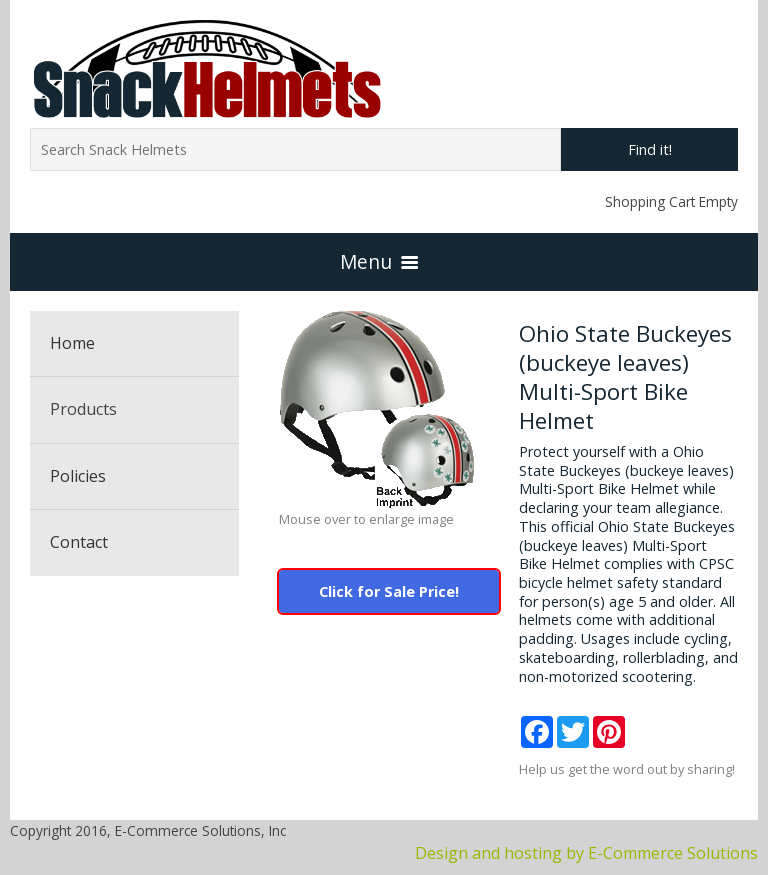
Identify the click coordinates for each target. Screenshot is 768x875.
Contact (79, 542)
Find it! (650, 149)
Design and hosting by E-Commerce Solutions (586, 853)
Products (83, 409)
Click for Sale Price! (389, 591)
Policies (78, 476)
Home (72, 343)
